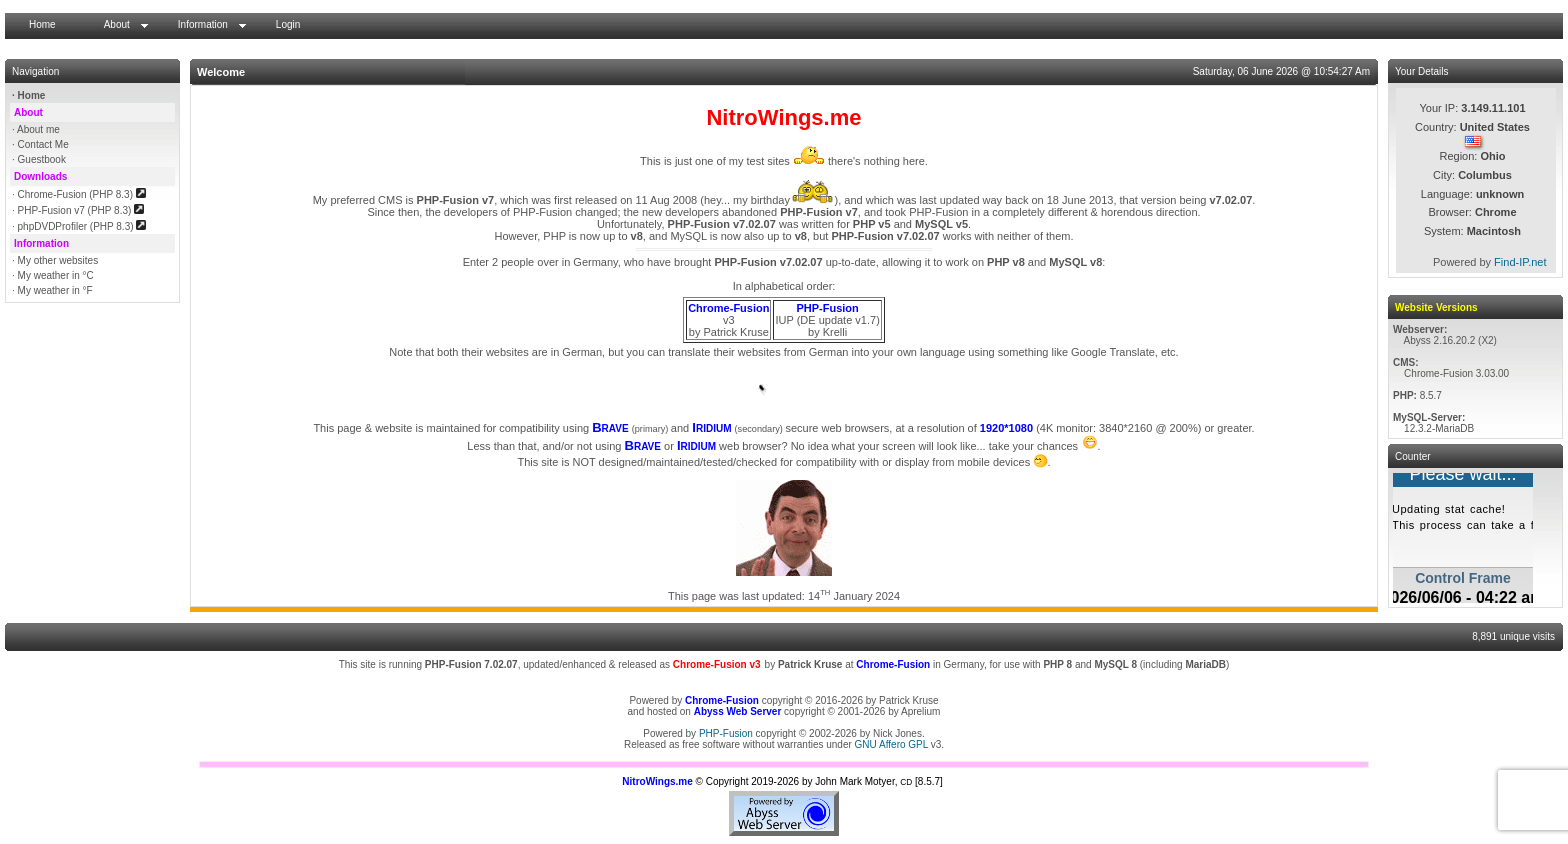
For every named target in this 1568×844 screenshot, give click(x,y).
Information (203, 24)
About (117, 24)
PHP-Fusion (726, 733)
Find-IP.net (1520, 262)
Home (42, 24)
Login (288, 24)
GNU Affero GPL (891, 744)
